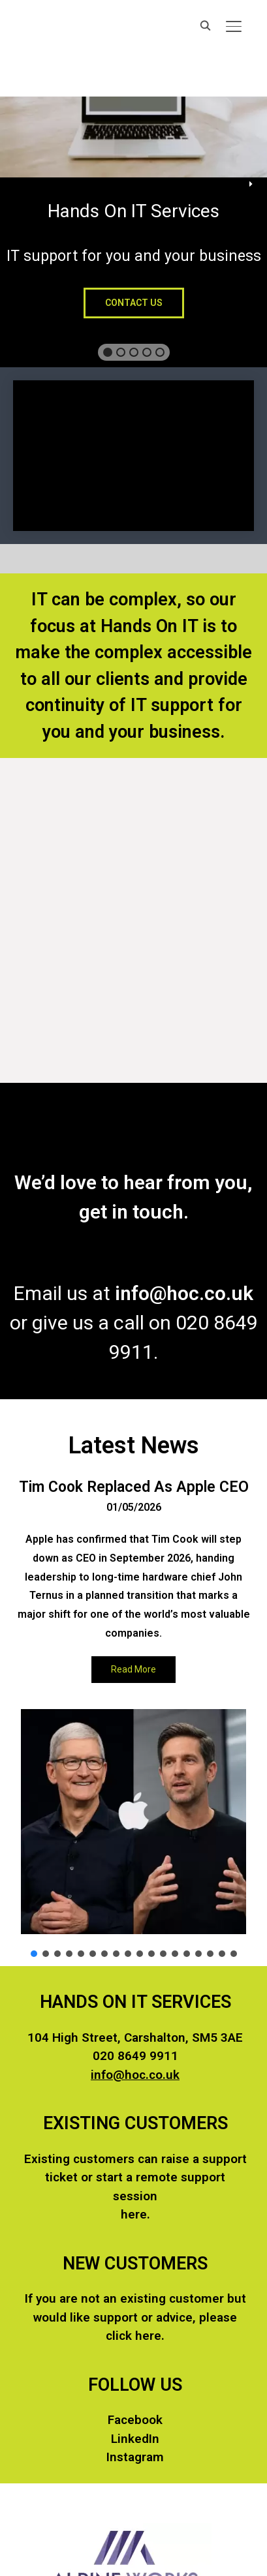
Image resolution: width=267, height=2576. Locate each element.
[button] (250, 183)
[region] (133, 183)
